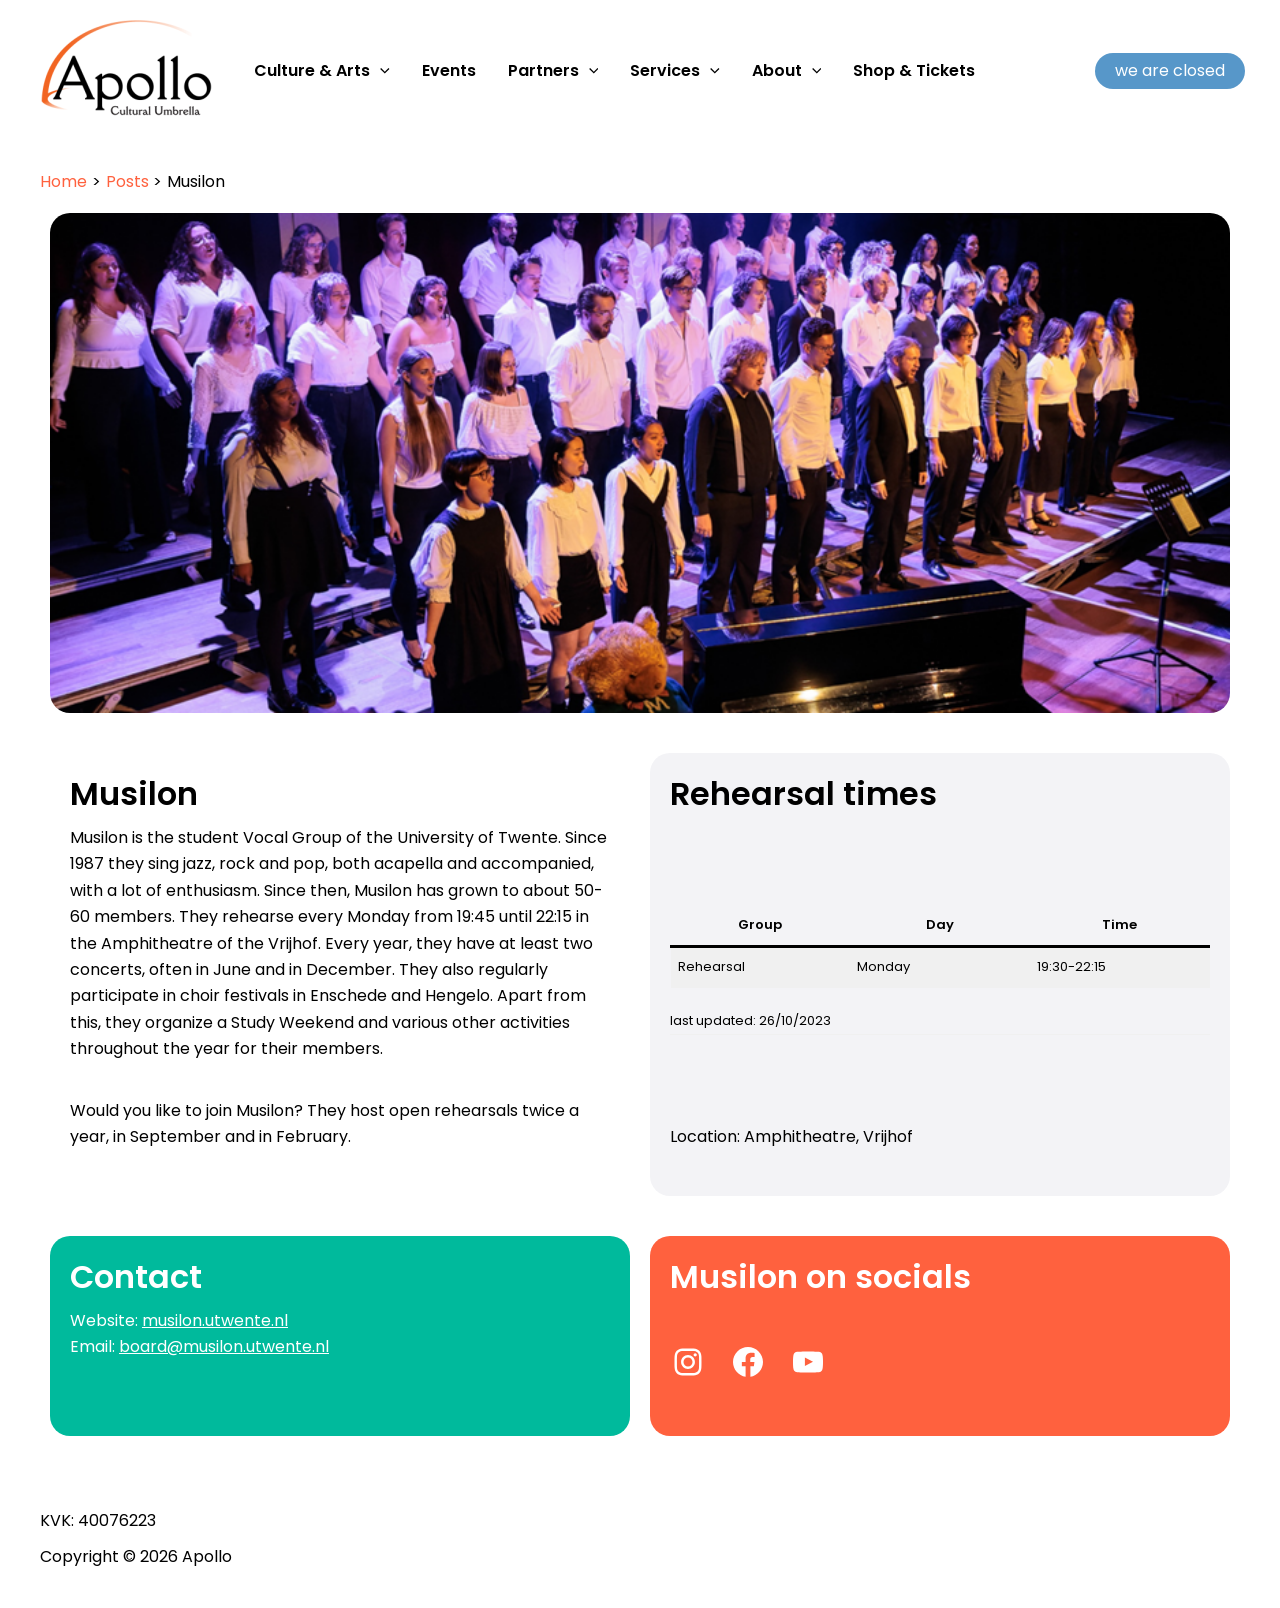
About (787, 71)
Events (449, 70)
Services (675, 71)
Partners (553, 71)
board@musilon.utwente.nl (224, 1346)
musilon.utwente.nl (215, 1320)
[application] (380, 71)
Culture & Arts (322, 71)
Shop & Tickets (914, 70)
